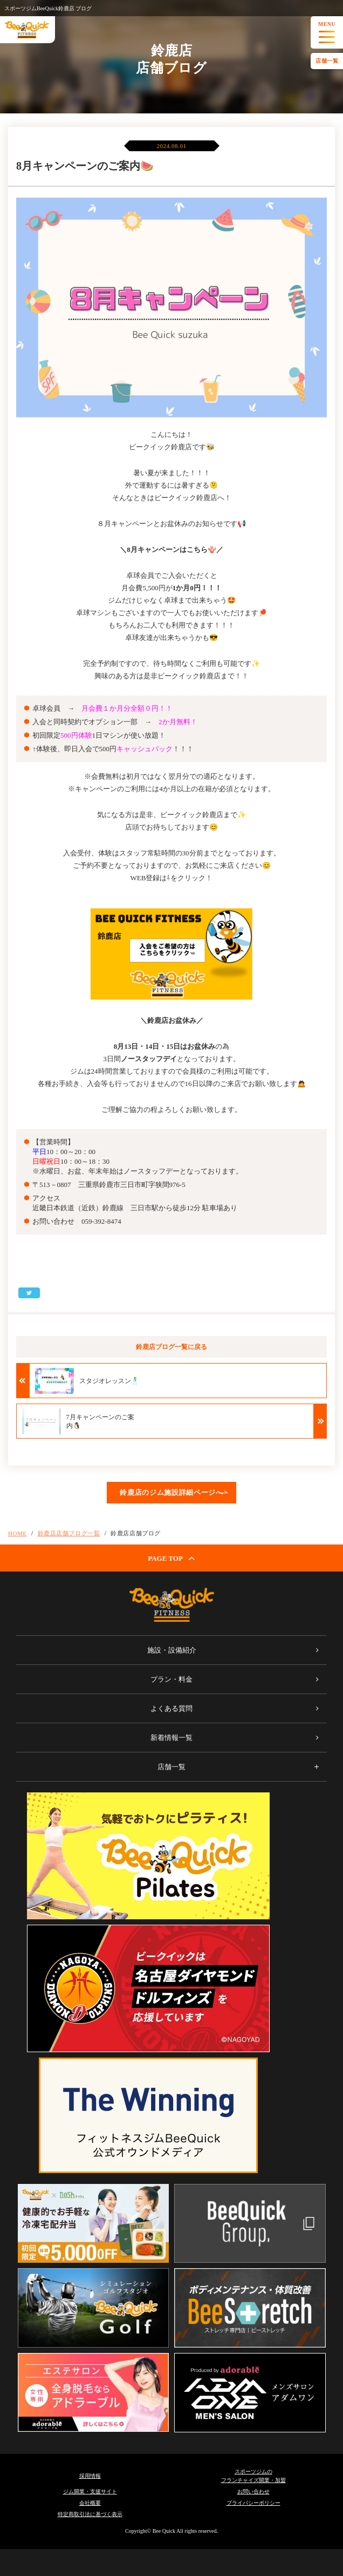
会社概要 (90, 2503)
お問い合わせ (253, 2491)
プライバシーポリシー (253, 2503)
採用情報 (90, 2476)
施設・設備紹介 (171, 1650)
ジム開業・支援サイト (90, 2491)
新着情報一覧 (171, 1738)
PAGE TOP (171, 1558)
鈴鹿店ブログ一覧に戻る (171, 1347)
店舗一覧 (326, 61)
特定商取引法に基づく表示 (90, 2514)
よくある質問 (171, 1708)
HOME (17, 1533)
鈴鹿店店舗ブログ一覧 (69, 1533)
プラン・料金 (171, 1679)
